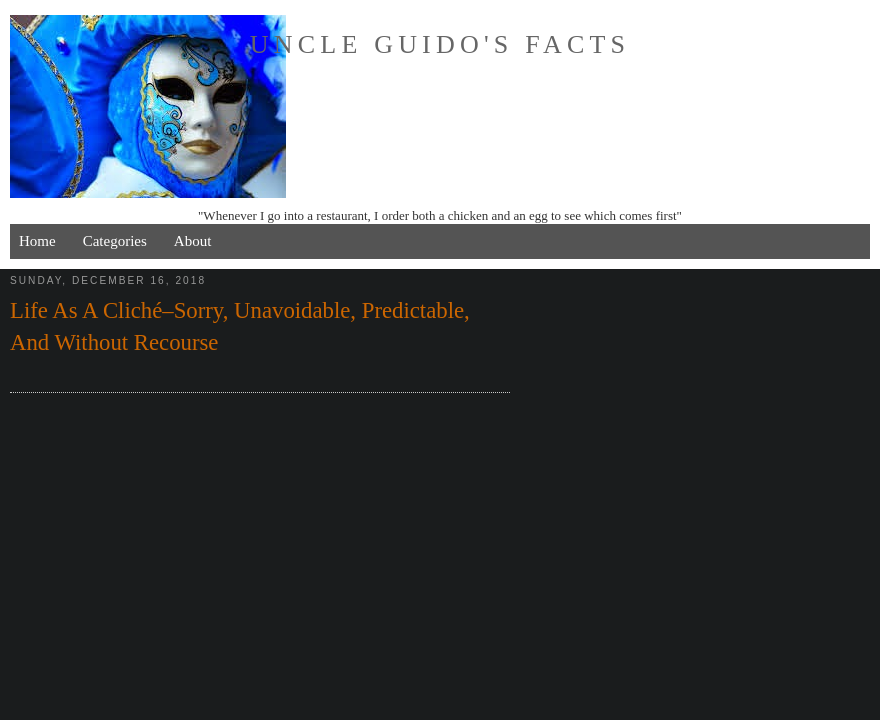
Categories (115, 241)
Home (37, 241)
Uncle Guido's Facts (440, 44)
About (193, 241)
